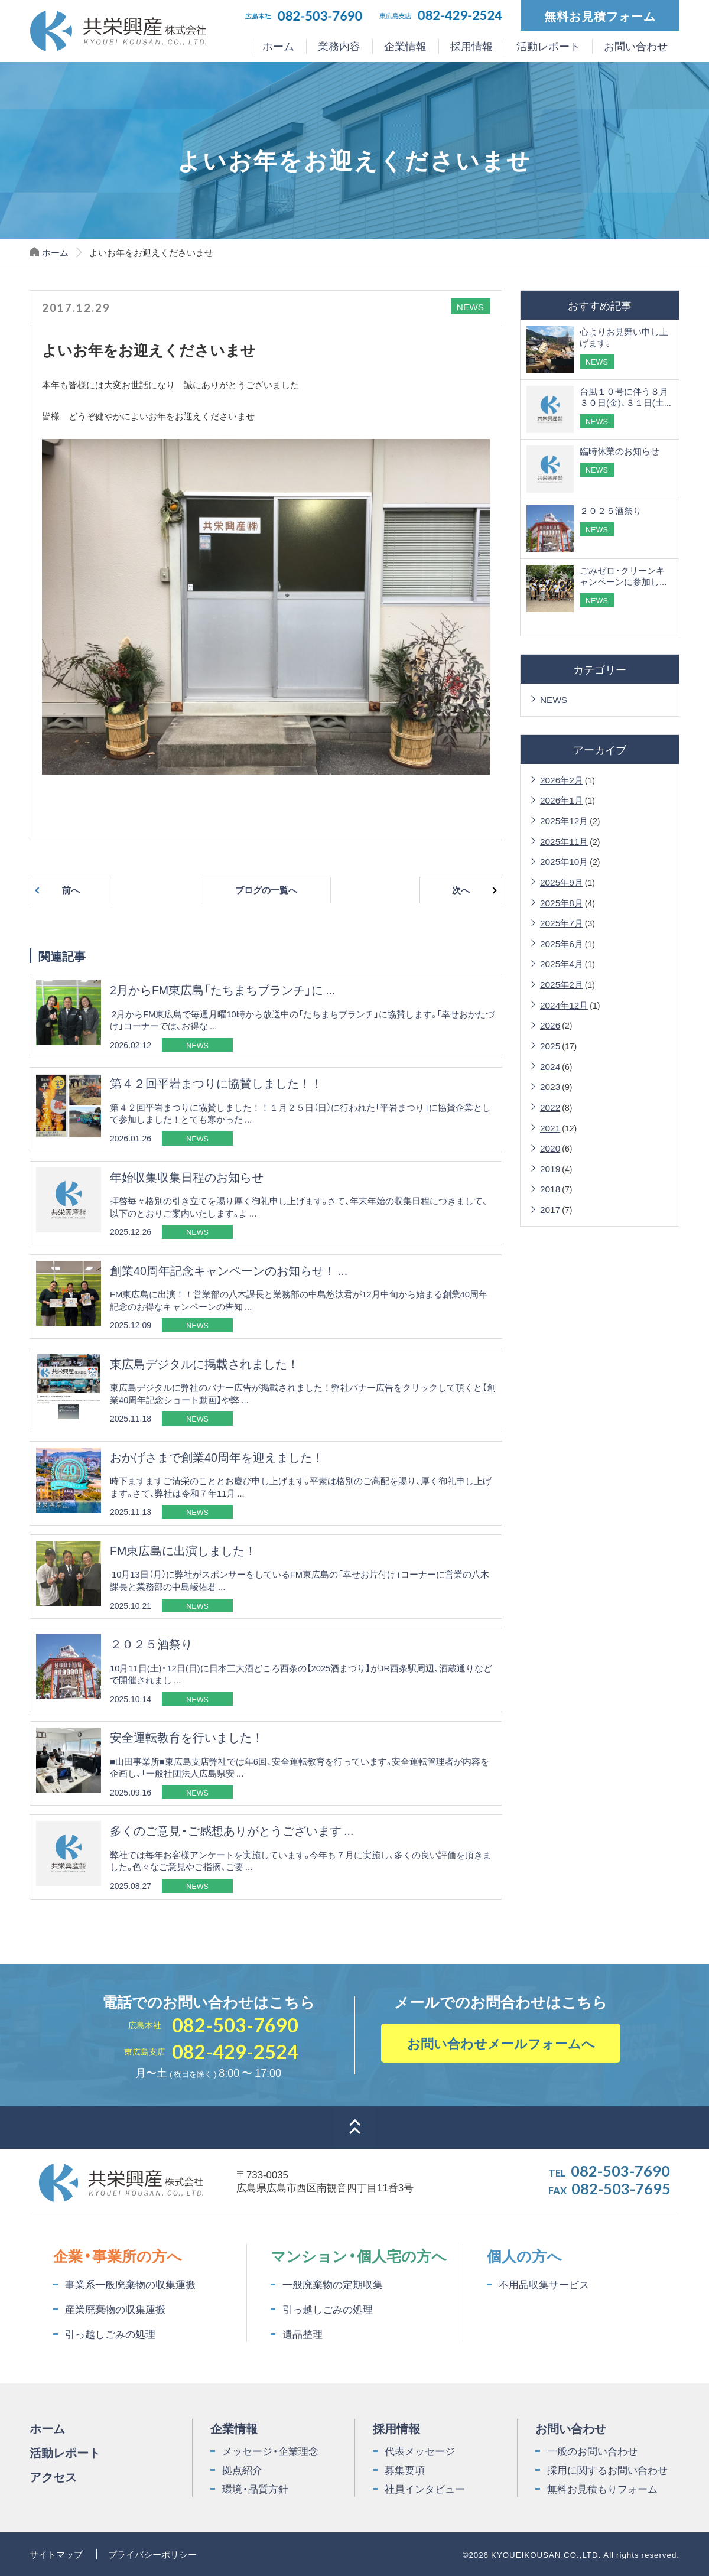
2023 (550, 1086)
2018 (550, 1188)
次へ (461, 889)
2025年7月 (561, 922)
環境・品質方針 (255, 2488)
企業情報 (405, 46)
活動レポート (548, 46)
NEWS (553, 699)
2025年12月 (564, 820)
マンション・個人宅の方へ (359, 2255)
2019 (550, 1168)
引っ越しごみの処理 (110, 2334)
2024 (550, 1066)
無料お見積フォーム (600, 15)
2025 (550, 1045)
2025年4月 (561, 963)
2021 (550, 1127)
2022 (550, 1107)
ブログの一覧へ (266, 889)
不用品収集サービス (544, 2284)
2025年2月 (561, 984)
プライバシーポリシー (152, 2554)
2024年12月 (564, 1004)
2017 (550, 1209)
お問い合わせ (636, 46)
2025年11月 (564, 841)
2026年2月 (561, 779)
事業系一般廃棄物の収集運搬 (130, 2284)
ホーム (278, 46)
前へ (71, 889)
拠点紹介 (242, 2470)
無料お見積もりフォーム (602, 2488)
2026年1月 (561, 799)
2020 (550, 1147)
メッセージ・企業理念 (270, 2451)
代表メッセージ (420, 2451)
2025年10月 (564, 861)
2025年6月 (561, 943)
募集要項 (405, 2470)
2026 (550, 1025)
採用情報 (471, 46)
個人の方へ (524, 2255)
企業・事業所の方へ (117, 2255)
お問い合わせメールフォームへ (501, 2043)
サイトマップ (56, 2554)
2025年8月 (561, 902)
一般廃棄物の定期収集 (332, 2284)
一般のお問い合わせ (592, 2451)
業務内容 (339, 46)
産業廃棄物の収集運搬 (115, 2309)
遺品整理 (302, 2334)
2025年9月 (561, 882)
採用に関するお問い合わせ (607, 2470)
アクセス (53, 2476)
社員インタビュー (425, 2488)
